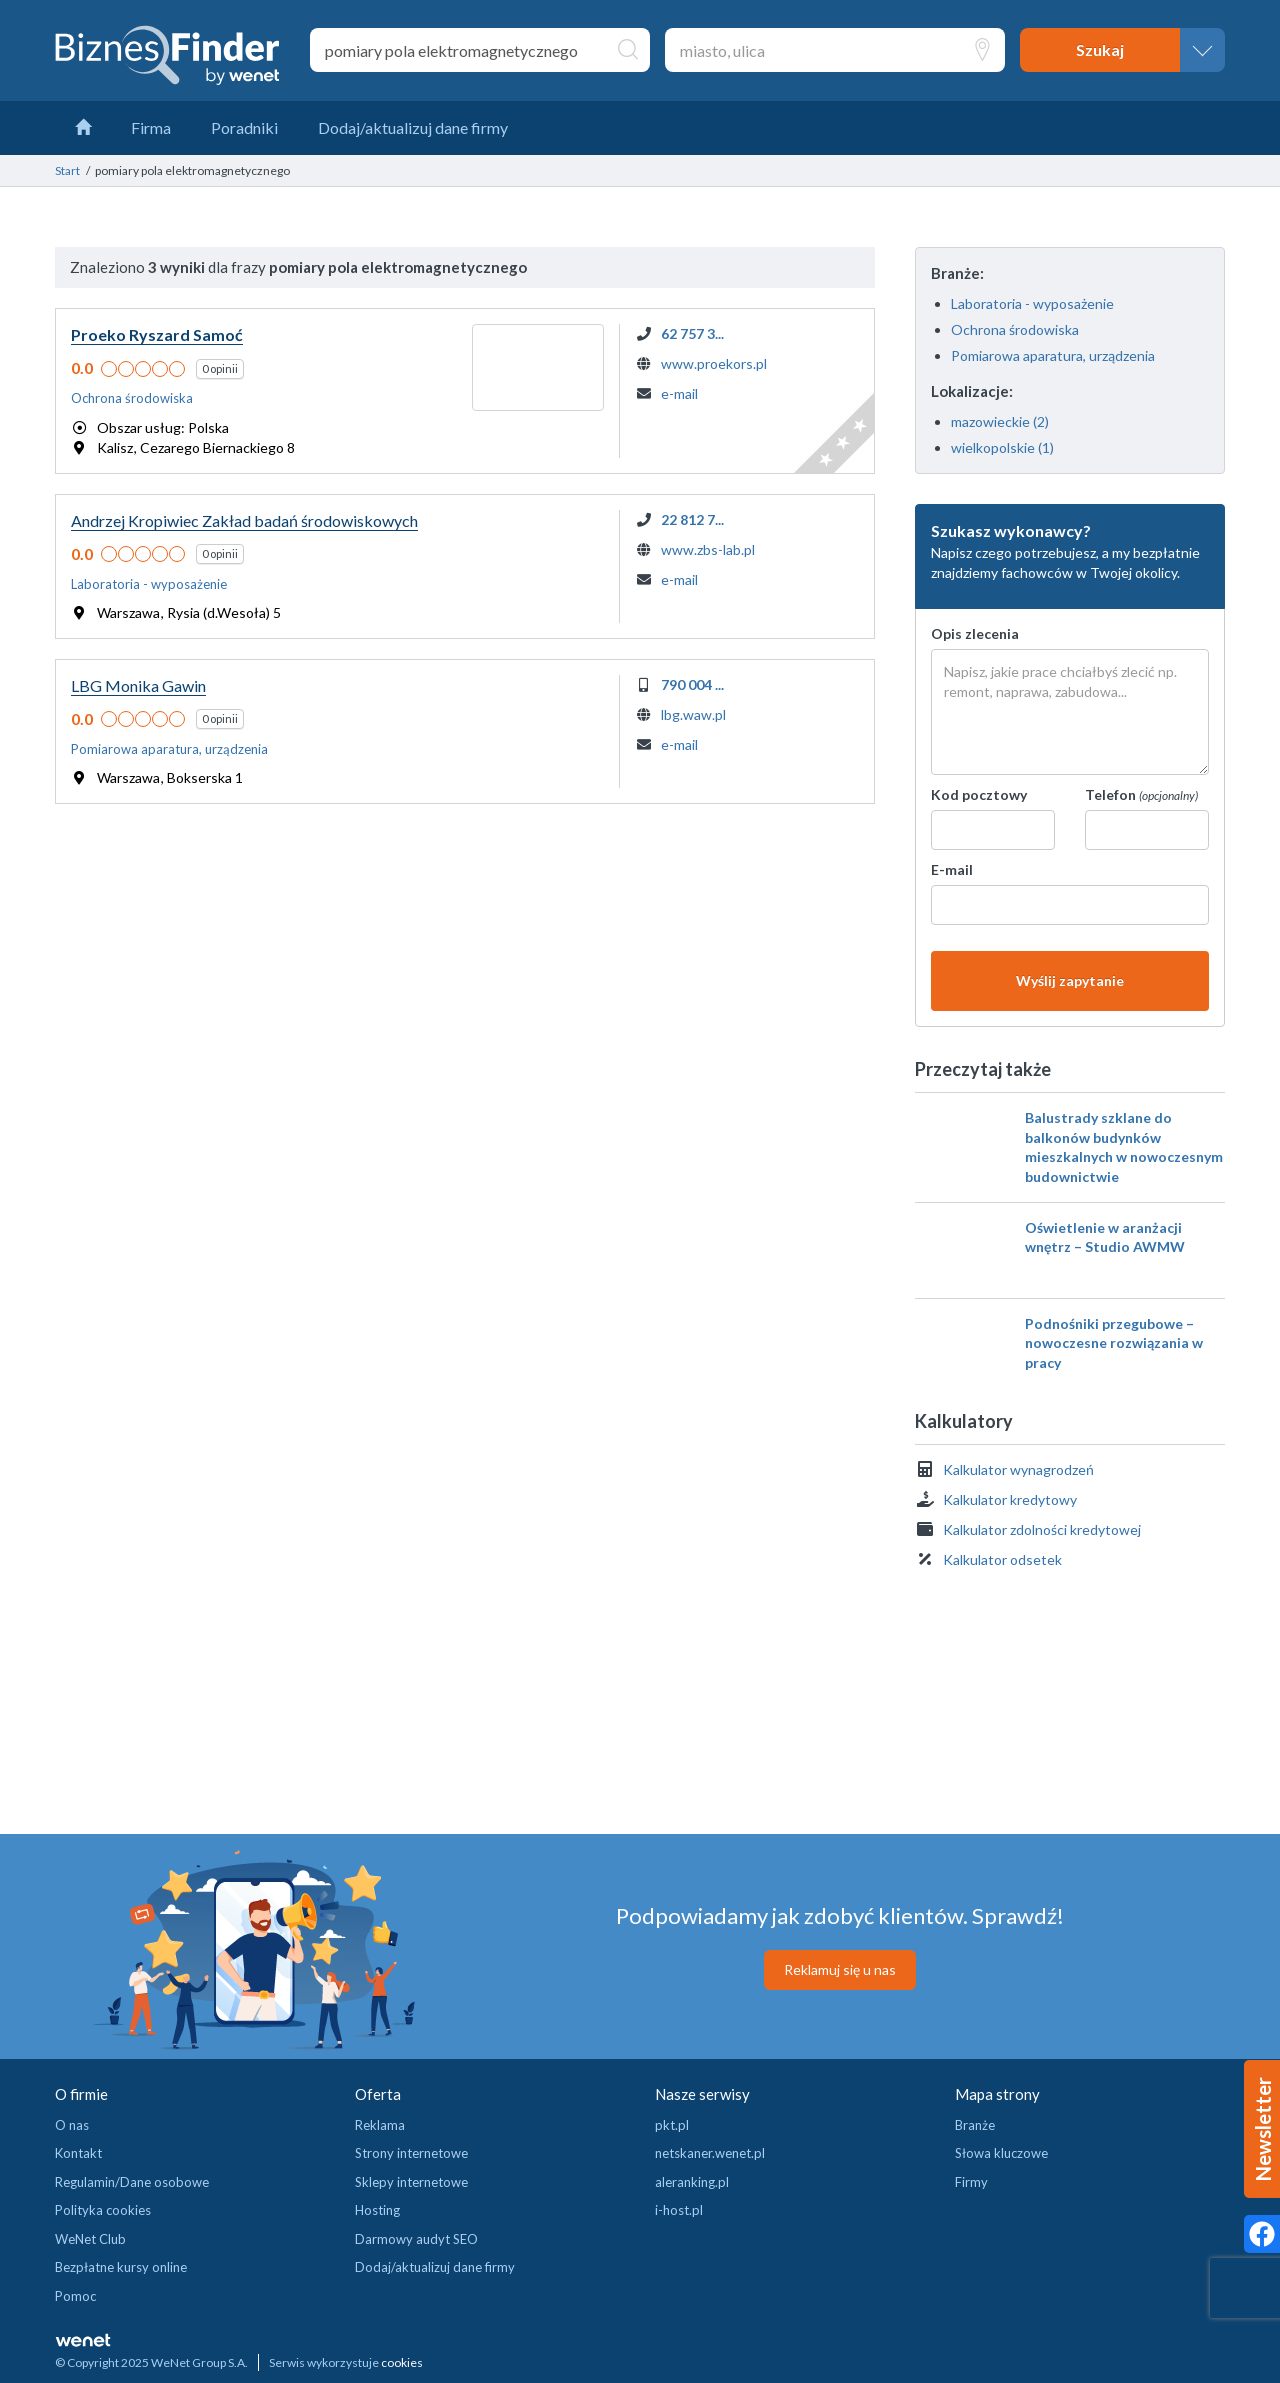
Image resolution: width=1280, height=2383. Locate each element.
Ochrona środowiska (1015, 329)
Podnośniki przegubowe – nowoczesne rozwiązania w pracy (1114, 1343)
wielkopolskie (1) (1002, 447)
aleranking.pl (692, 2182)
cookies (402, 2362)
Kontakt (78, 2153)
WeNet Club (90, 2239)
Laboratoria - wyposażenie (1032, 303)
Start (67, 170)
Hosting (377, 2210)
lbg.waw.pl (693, 714)
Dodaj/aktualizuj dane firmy (435, 2267)
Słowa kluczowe (1001, 2153)
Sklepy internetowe (411, 2182)
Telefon (1141, 794)
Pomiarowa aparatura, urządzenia (1053, 355)
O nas (72, 2125)
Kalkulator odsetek (1002, 1559)
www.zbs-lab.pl (708, 549)
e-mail (679, 393)
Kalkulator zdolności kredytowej (1042, 1529)
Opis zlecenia (975, 633)
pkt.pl (672, 2125)
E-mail (952, 869)
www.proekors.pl (714, 363)
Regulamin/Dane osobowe (132, 2182)
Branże (975, 2125)
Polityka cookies (103, 2210)
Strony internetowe (411, 2153)
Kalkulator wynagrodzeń (1018, 1469)
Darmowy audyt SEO (416, 2239)
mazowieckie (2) (1000, 421)
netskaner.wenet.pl (710, 2153)
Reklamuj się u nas (840, 1969)
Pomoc (75, 2296)
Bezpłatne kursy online (121, 2267)
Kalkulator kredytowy (1010, 1499)
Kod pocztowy (979, 794)
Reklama (380, 2125)
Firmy (971, 2182)
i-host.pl (679, 2210)
